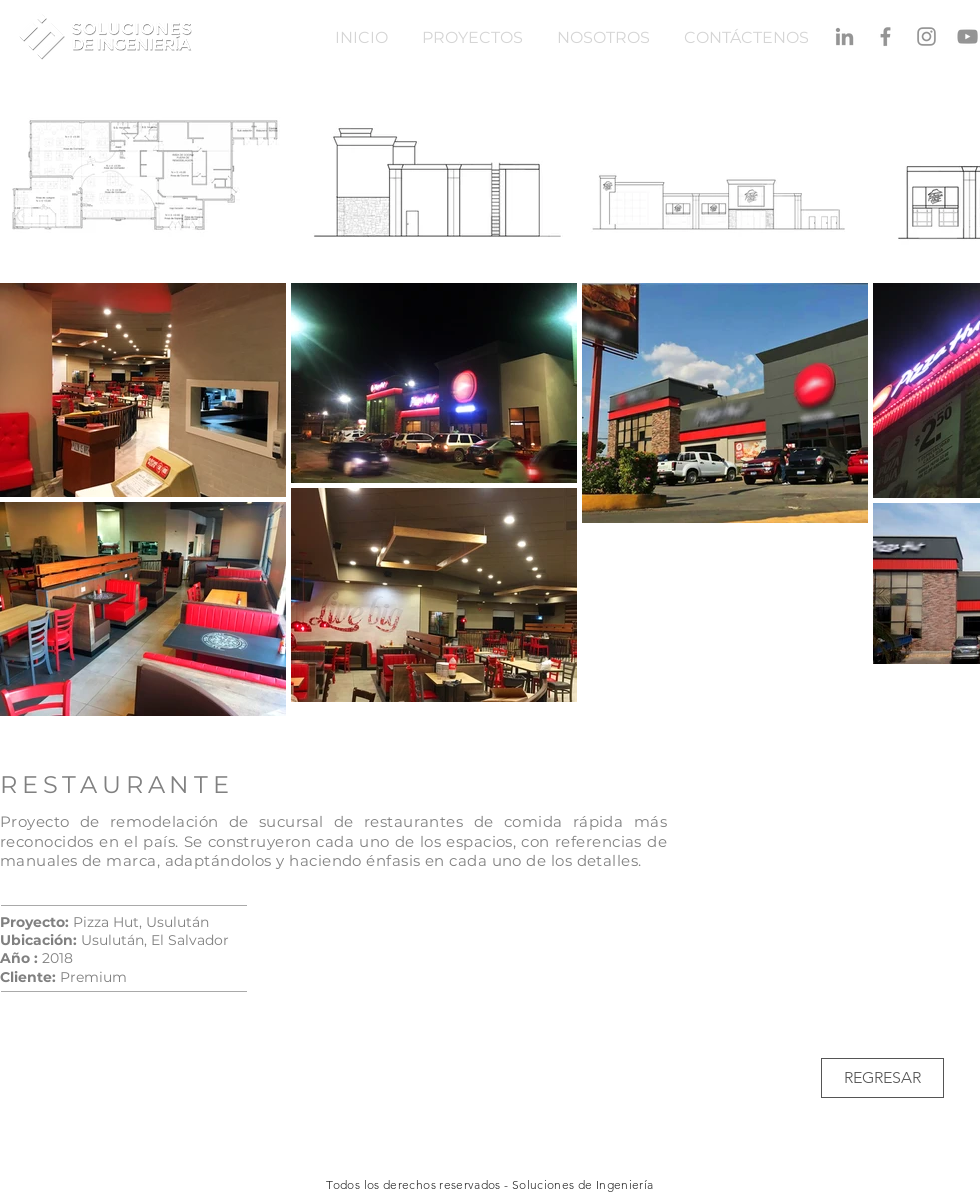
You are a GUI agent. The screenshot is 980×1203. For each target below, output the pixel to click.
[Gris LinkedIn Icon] (844, 36)
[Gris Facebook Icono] (885, 36)
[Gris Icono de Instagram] (926, 36)
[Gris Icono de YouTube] (967, 36)
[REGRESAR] (882, 1078)
